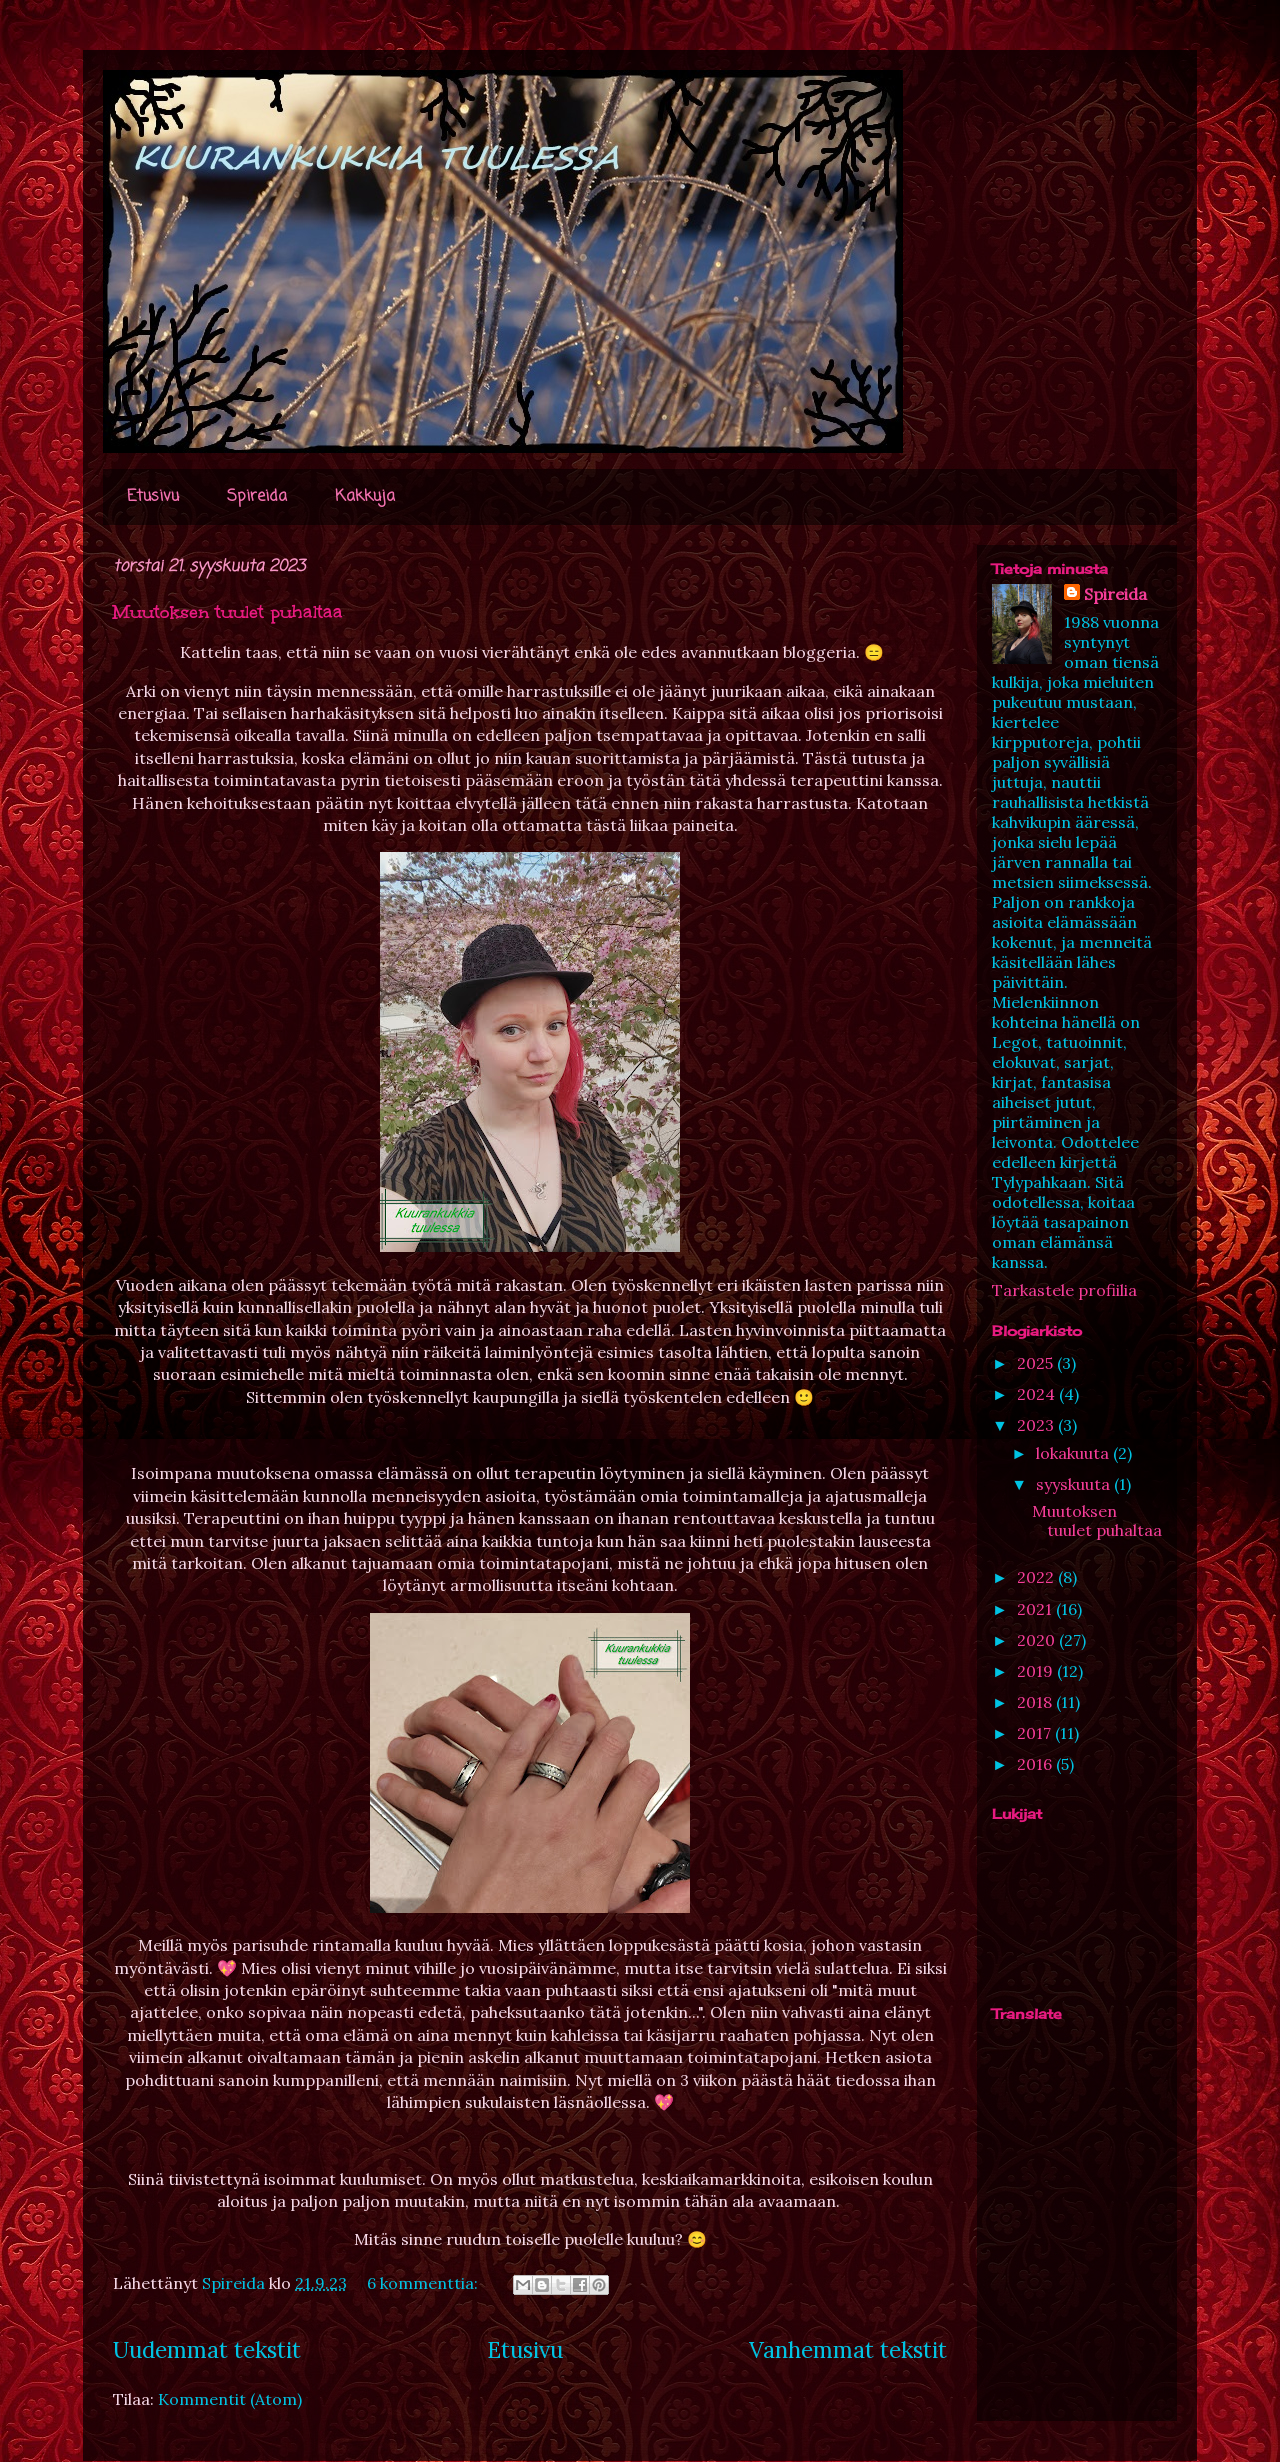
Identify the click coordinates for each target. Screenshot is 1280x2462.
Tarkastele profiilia (1064, 1290)
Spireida (257, 497)
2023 (1037, 1425)
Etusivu (153, 497)
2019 (1037, 1671)
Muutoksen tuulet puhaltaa (228, 612)
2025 (1037, 1363)
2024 (1038, 1394)
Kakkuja (365, 497)
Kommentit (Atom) (230, 2399)
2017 (1036, 1733)
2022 (1037, 1577)
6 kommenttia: (424, 2283)
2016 (1036, 1764)
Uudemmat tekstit (207, 2349)
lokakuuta (1074, 1453)
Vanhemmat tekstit (848, 2349)
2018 (1036, 1702)
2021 (1036, 1609)
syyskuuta (1075, 1484)
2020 (1038, 1640)
